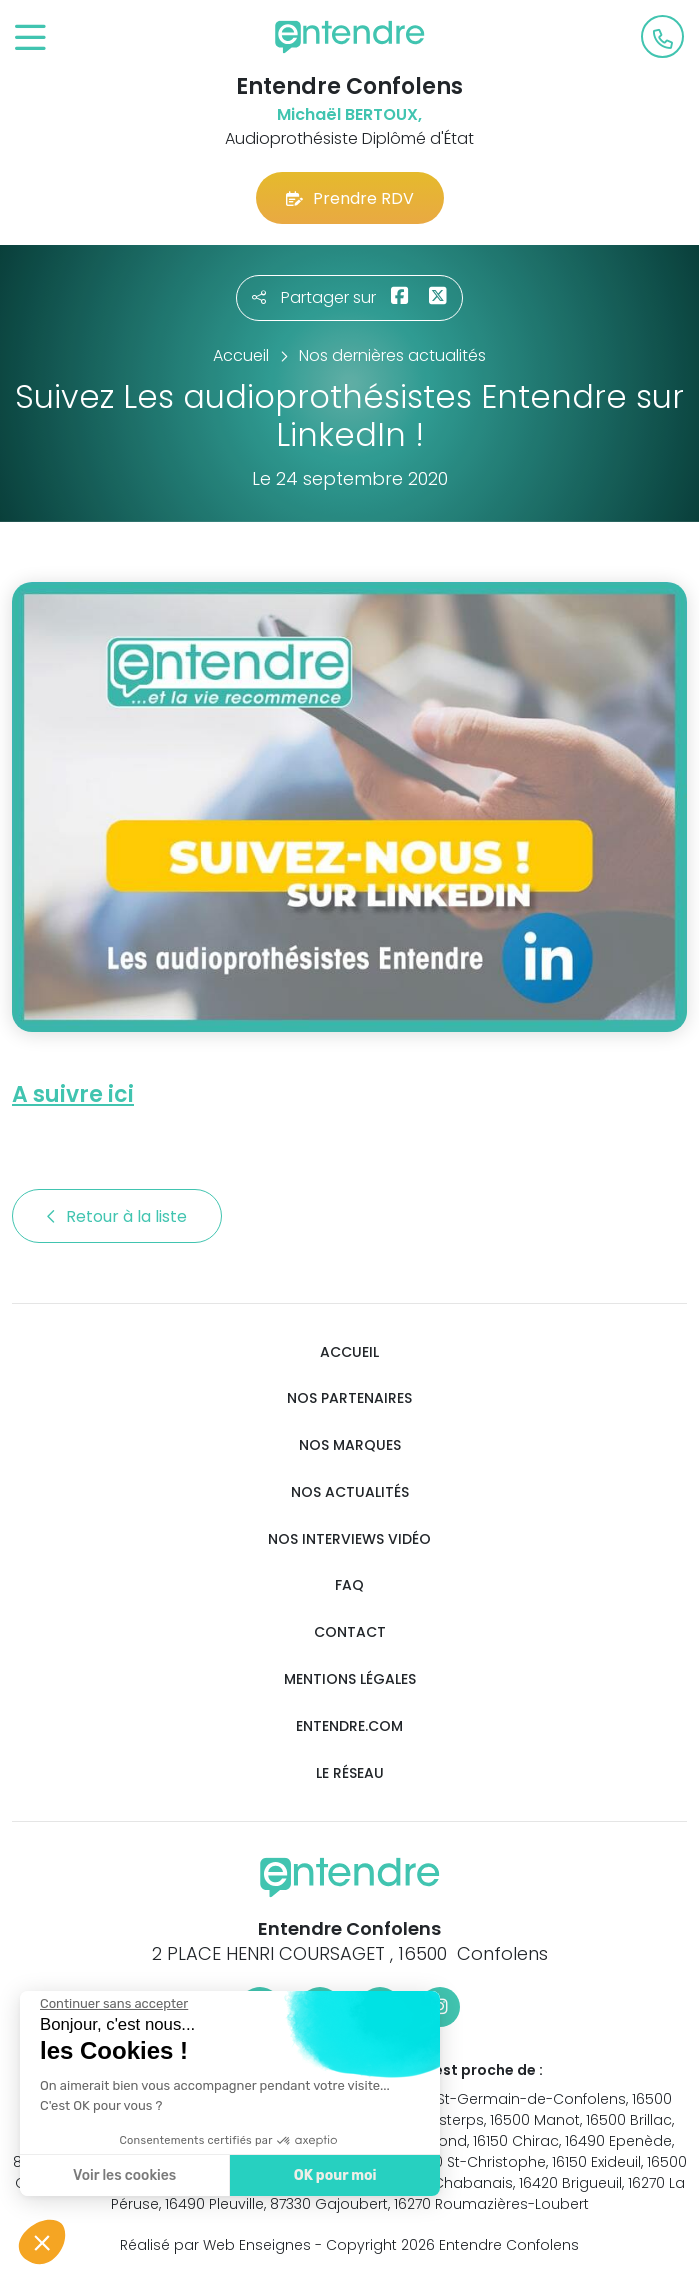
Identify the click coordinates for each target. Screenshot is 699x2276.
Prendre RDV (350, 198)
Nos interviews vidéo (349, 1539)
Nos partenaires (349, 1398)
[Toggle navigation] (30, 38)
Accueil (349, 1352)
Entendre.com (349, 1726)
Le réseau (350, 1773)
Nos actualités (350, 1492)
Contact (350, 1632)
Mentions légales (350, 1679)
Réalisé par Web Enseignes (215, 2245)
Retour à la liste (117, 1216)
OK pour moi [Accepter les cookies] (332, 2175)
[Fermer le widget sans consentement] (112, 2004)
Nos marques (350, 1445)
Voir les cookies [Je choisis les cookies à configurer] (122, 2175)
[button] (42, 2242)
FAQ (349, 1585)
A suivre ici (73, 1094)
